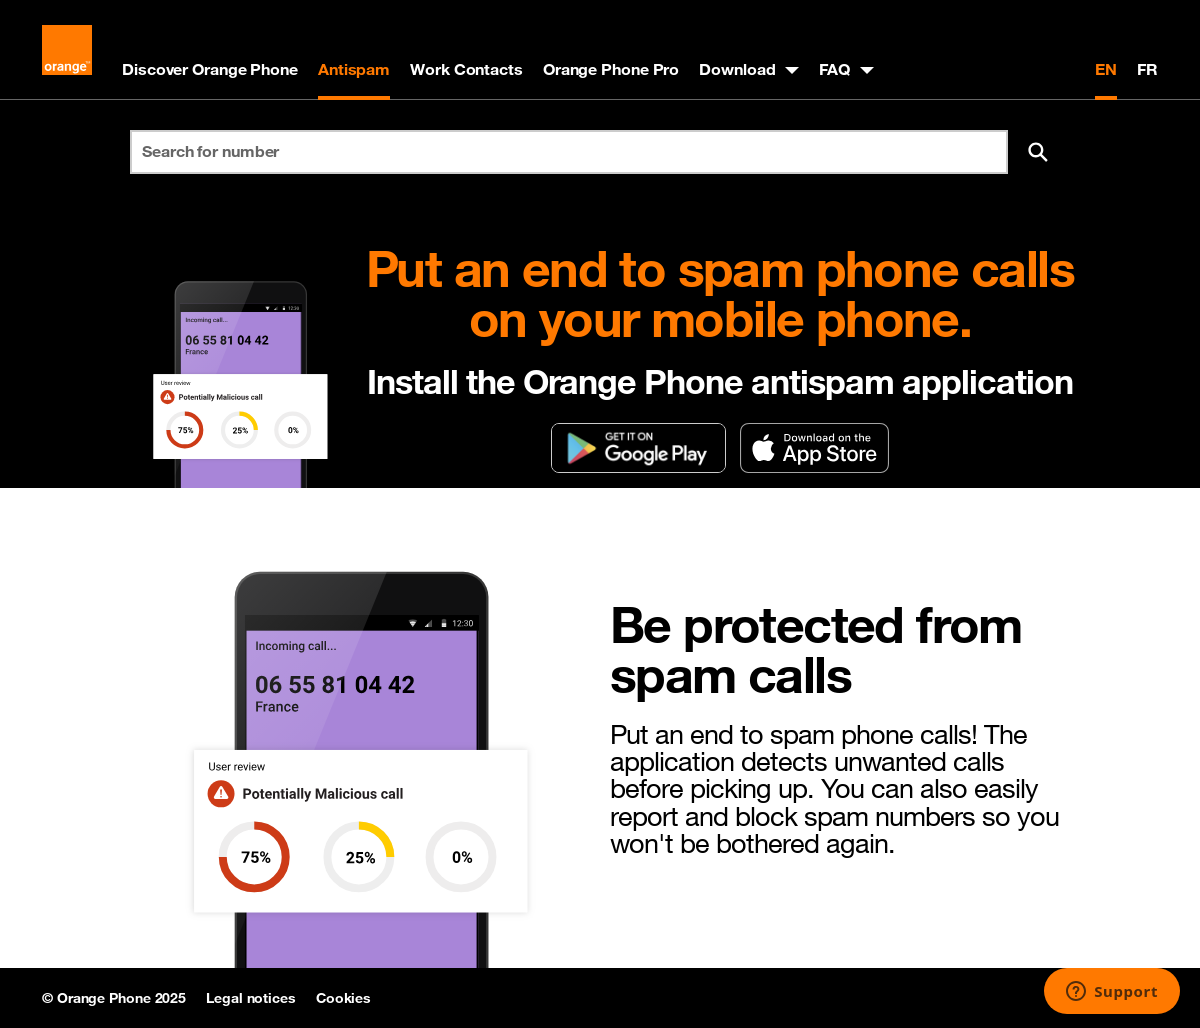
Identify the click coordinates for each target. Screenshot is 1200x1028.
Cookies (343, 998)
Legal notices (251, 998)
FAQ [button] (834, 69)
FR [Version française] (1147, 69)
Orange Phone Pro (611, 69)
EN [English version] (1106, 69)
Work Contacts (466, 69)
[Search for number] (569, 152)
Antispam (354, 69)
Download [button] (737, 69)
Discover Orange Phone (210, 69)
